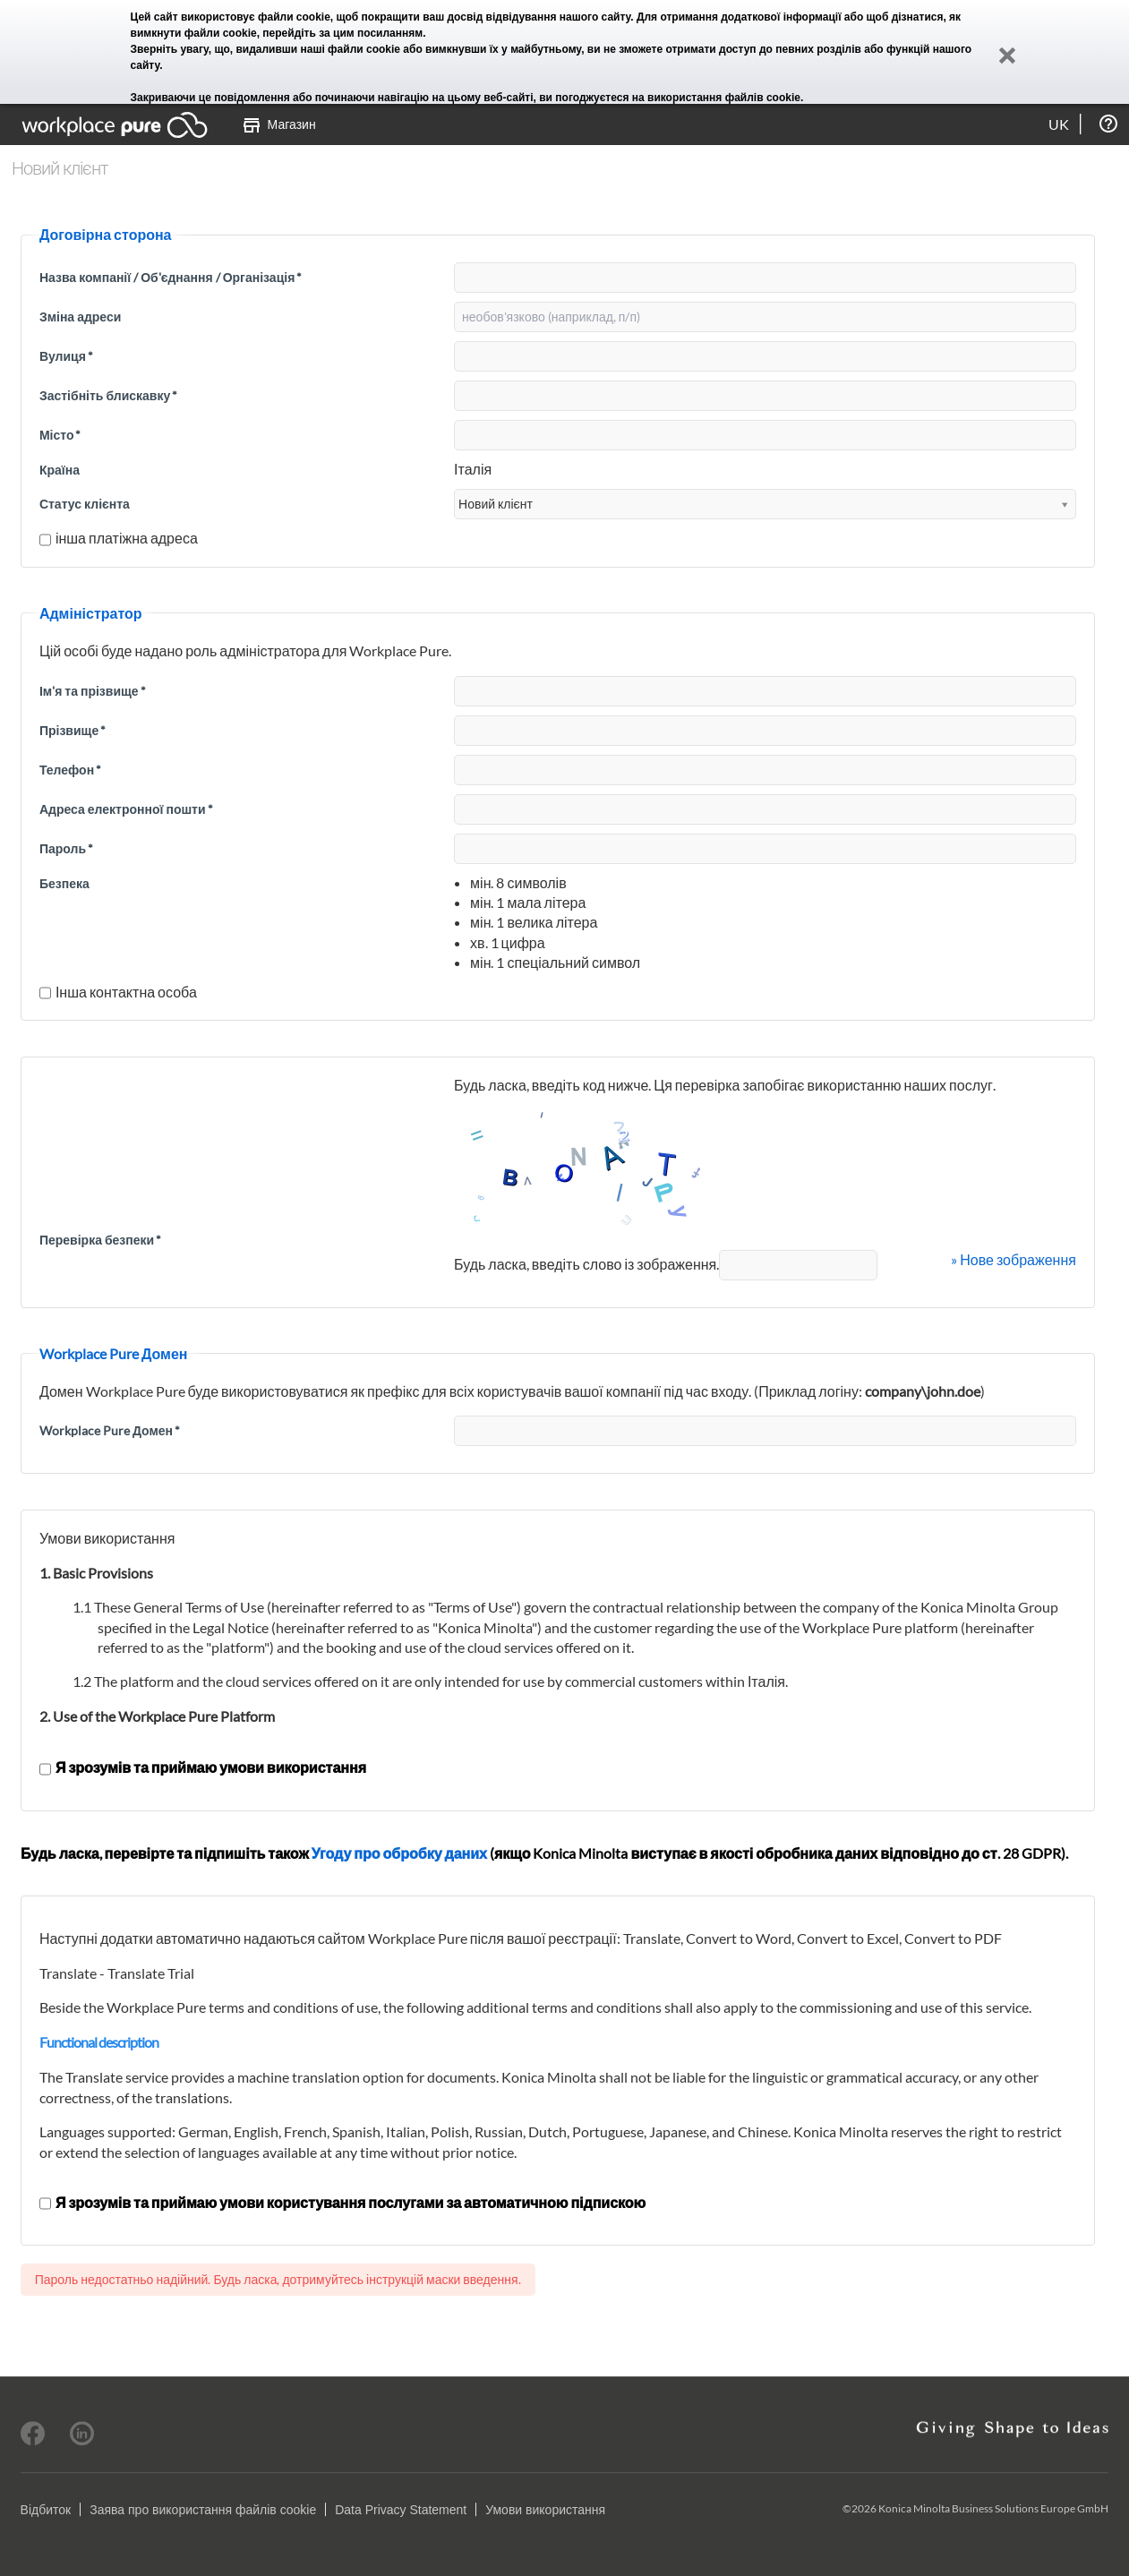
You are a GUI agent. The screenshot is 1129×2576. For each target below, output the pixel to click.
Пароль (66, 848)
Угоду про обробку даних (399, 1852)
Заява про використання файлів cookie (203, 2510)
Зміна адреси (80, 316)
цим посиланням (378, 33)
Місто (60, 434)
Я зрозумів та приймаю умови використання (202, 1767)
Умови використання (545, 2510)
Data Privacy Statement (400, 2510)
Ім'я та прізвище (92, 690)
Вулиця (66, 356)
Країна (59, 469)
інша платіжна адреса (118, 537)
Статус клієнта (84, 503)
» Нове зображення (1013, 1259)
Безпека (64, 883)
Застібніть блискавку (108, 395)
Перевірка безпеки (100, 1239)
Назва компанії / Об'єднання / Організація (170, 277)
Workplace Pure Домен (109, 1430)
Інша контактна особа (118, 991)
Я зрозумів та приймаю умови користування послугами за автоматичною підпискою (342, 2202)
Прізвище (72, 730)
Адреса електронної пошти (126, 809)
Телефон (70, 769)
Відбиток (46, 2510)
